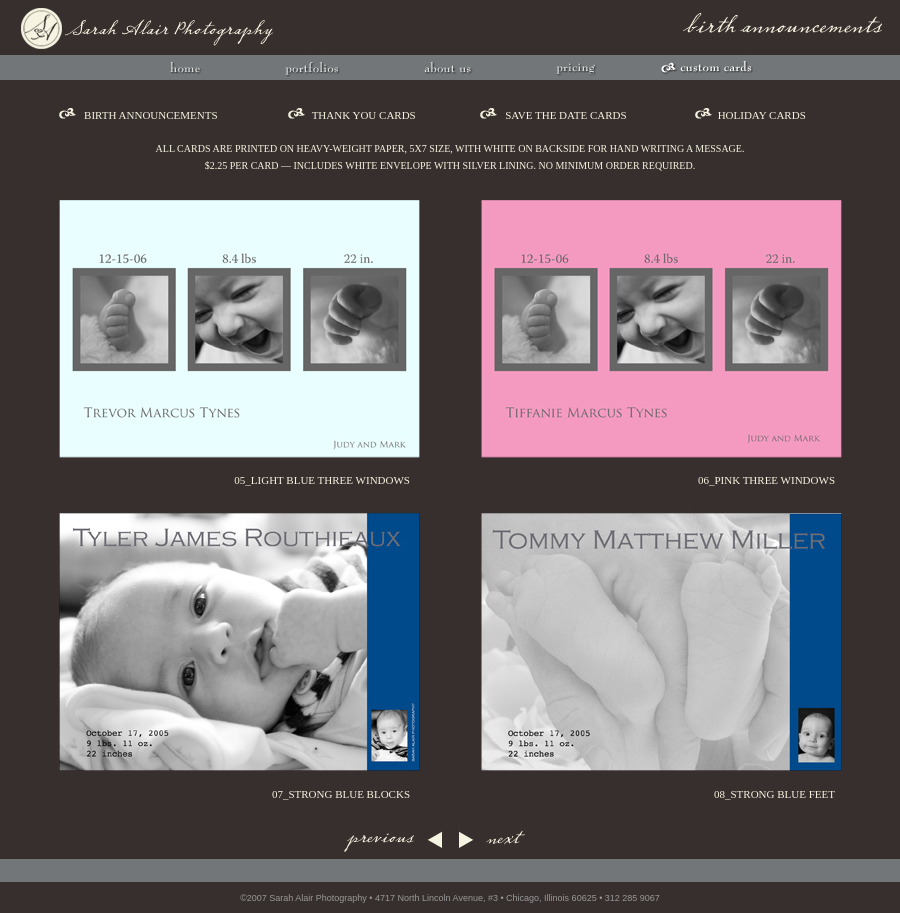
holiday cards (762, 115)
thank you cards (364, 115)
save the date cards (566, 115)
